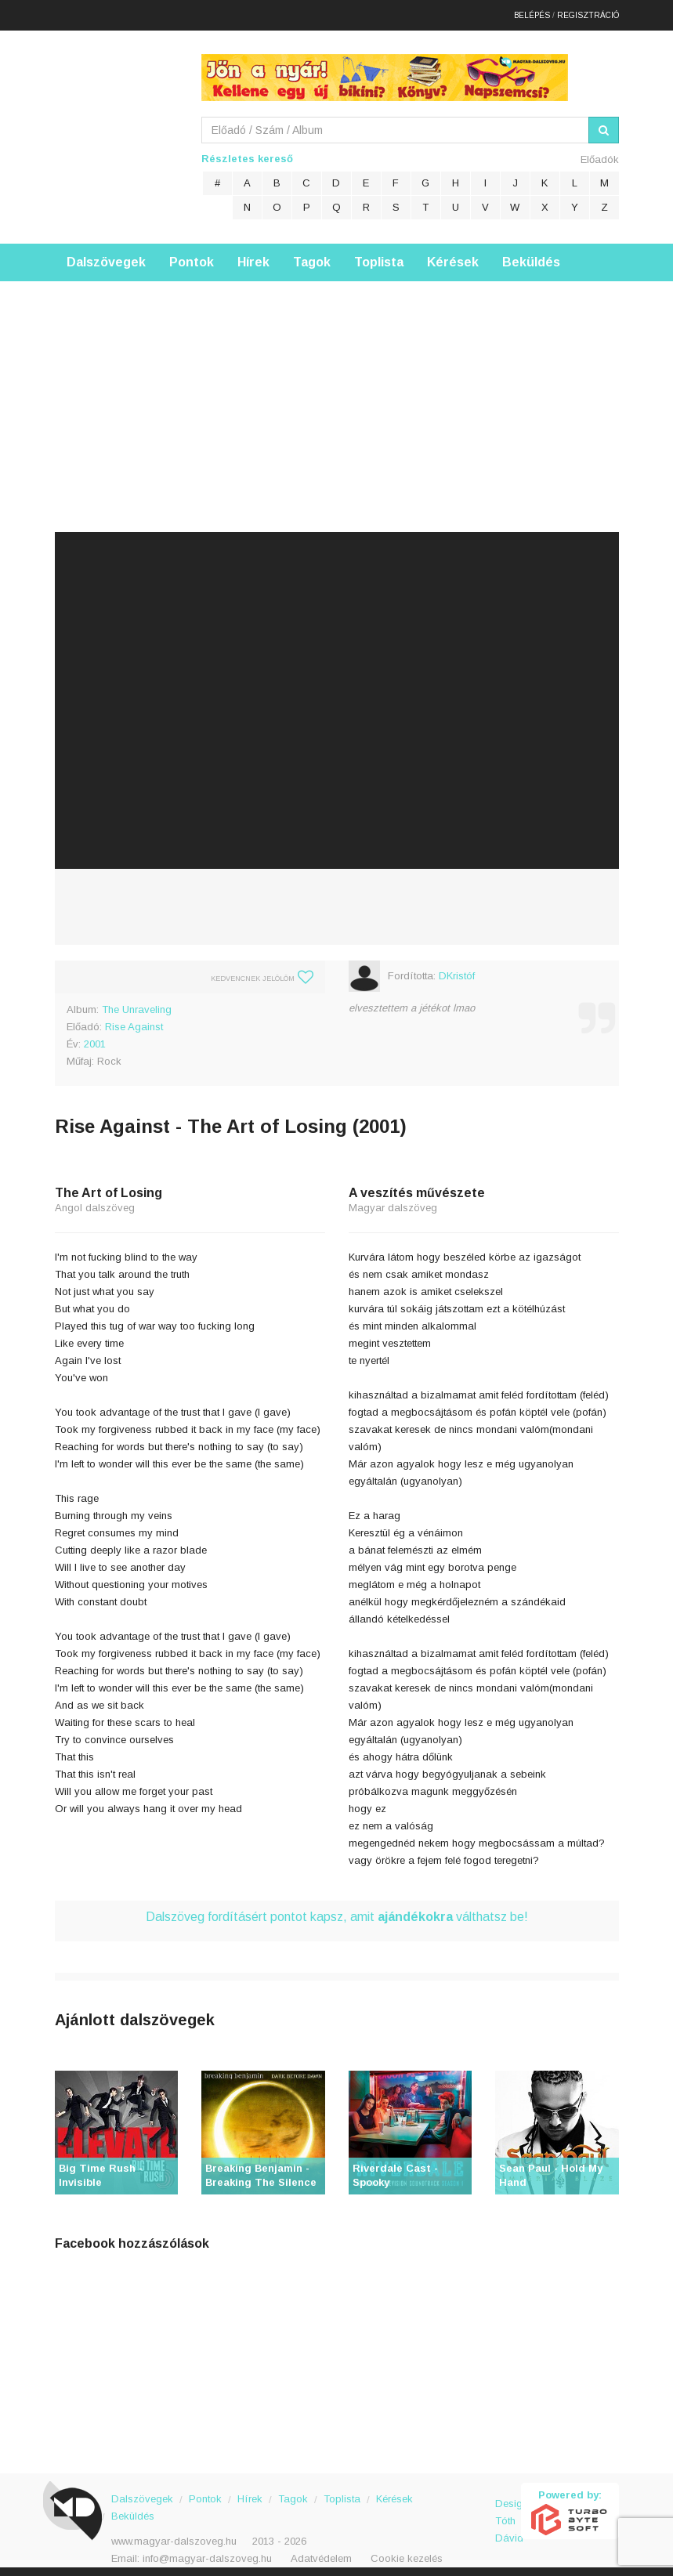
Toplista (378, 255)
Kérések (453, 255)
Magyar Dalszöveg (117, 125)
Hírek (253, 255)
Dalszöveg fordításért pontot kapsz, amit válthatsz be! (337, 1909)
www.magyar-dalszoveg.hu (174, 2534)
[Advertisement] (336, 384)
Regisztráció (588, 11)
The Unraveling (137, 1002)
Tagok (312, 255)
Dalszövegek (106, 255)
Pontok (191, 255)
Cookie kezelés (407, 2551)
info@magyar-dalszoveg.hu (207, 2551)
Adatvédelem (321, 2551)
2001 (95, 1037)
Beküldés (531, 255)
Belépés (532, 11)
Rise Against (134, 1020)
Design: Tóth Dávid (508, 2505)
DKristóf (457, 969)
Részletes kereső (247, 151)
